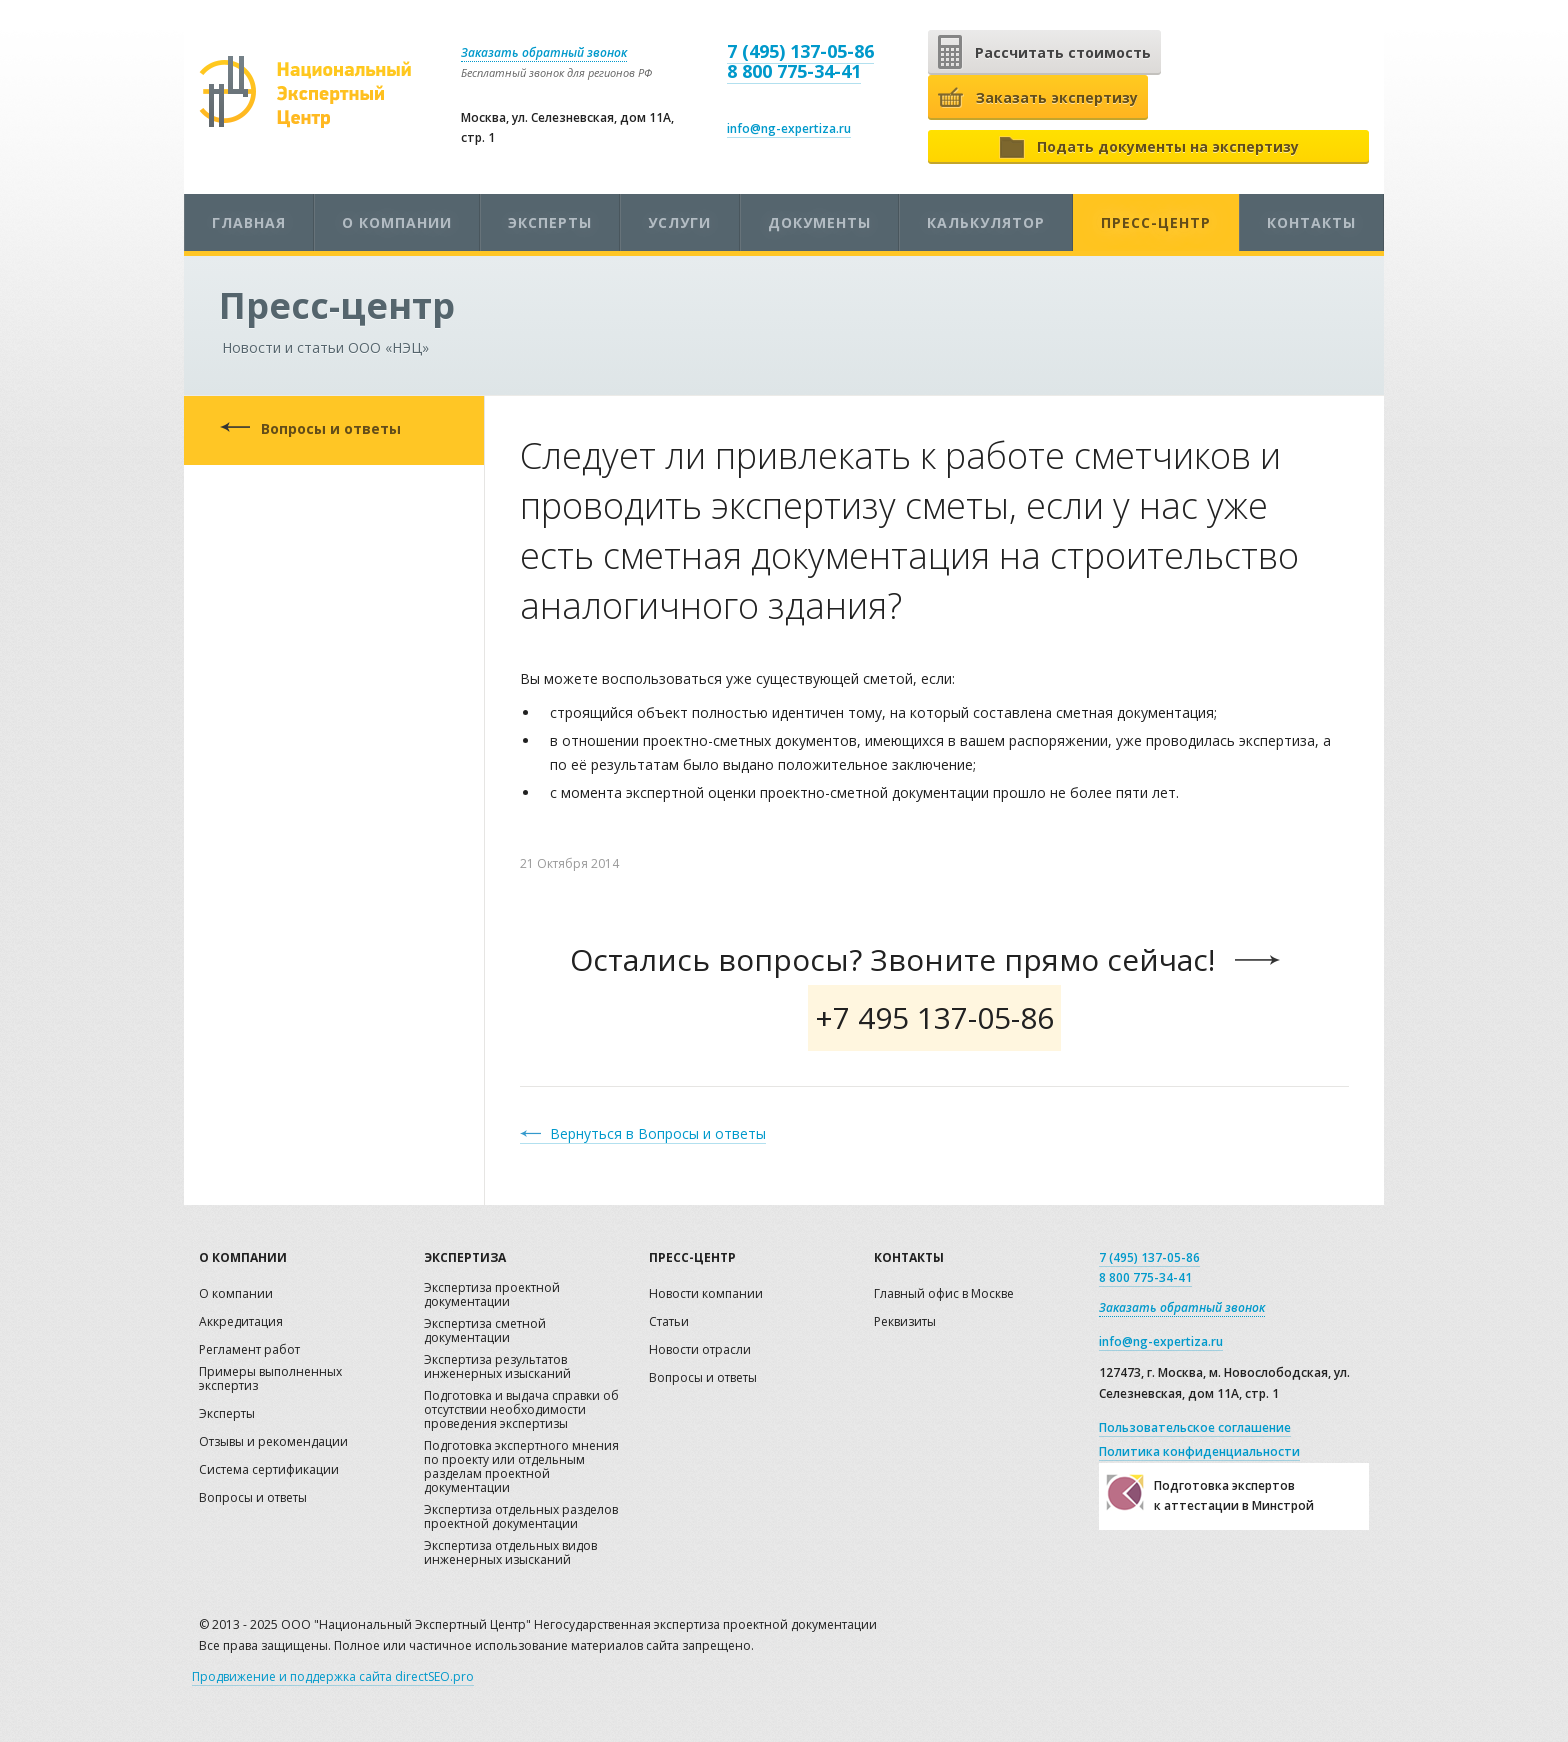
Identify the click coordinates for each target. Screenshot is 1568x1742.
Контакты (1311, 222)
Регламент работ (249, 1350)
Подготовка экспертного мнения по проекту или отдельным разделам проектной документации (521, 1467)
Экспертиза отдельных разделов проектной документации (521, 1517)
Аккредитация (241, 1322)
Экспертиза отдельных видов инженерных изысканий (510, 1553)
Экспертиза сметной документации (485, 1331)
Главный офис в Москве (944, 1294)
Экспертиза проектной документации (492, 1295)
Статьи (669, 1322)
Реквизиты (905, 1322)
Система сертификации (269, 1470)
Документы (819, 222)
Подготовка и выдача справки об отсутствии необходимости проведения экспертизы (521, 1410)
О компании (397, 222)
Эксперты (550, 222)
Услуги (679, 222)
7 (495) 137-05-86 (800, 51)
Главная (249, 222)
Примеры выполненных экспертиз (270, 1379)
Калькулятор (986, 222)
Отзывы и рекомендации (273, 1442)
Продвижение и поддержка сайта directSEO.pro (333, 1676)
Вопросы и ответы (331, 428)
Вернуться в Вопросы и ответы (658, 1133)
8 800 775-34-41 (794, 71)
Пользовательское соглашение (1195, 1427)
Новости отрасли (700, 1350)
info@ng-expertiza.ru (789, 128)
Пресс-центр (1156, 222)
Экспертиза (465, 1257)
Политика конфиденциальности (1199, 1451)
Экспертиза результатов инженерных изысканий (497, 1367)
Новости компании (706, 1294)
